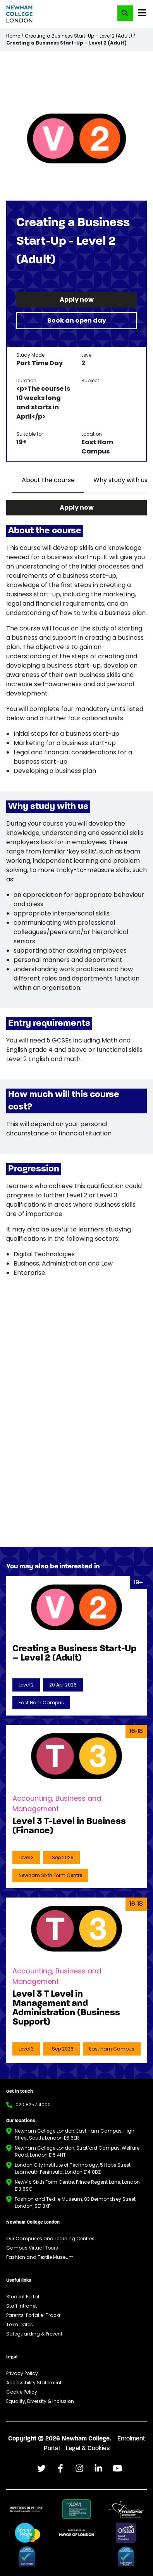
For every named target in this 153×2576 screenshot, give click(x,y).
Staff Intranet (21, 2306)
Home (13, 36)
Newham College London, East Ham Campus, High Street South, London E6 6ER (74, 2134)
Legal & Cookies (88, 2448)
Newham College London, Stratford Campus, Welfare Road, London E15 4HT (77, 2151)
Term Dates (19, 2324)
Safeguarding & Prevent (34, 2333)
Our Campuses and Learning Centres (50, 2238)
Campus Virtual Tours (32, 2248)
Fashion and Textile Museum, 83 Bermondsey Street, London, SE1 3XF (75, 2202)
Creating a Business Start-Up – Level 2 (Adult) (78, 36)
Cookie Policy (21, 2392)
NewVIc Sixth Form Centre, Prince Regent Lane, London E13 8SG (77, 2185)
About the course (48, 480)
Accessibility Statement (34, 2382)
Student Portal (22, 2296)
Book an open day (76, 320)
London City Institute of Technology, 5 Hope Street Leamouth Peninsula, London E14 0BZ (73, 2168)
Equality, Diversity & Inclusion (40, 2401)
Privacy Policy (22, 2373)
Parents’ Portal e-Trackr (33, 2315)
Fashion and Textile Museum (40, 2257)
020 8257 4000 (33, 2104)
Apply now (77, 299)
